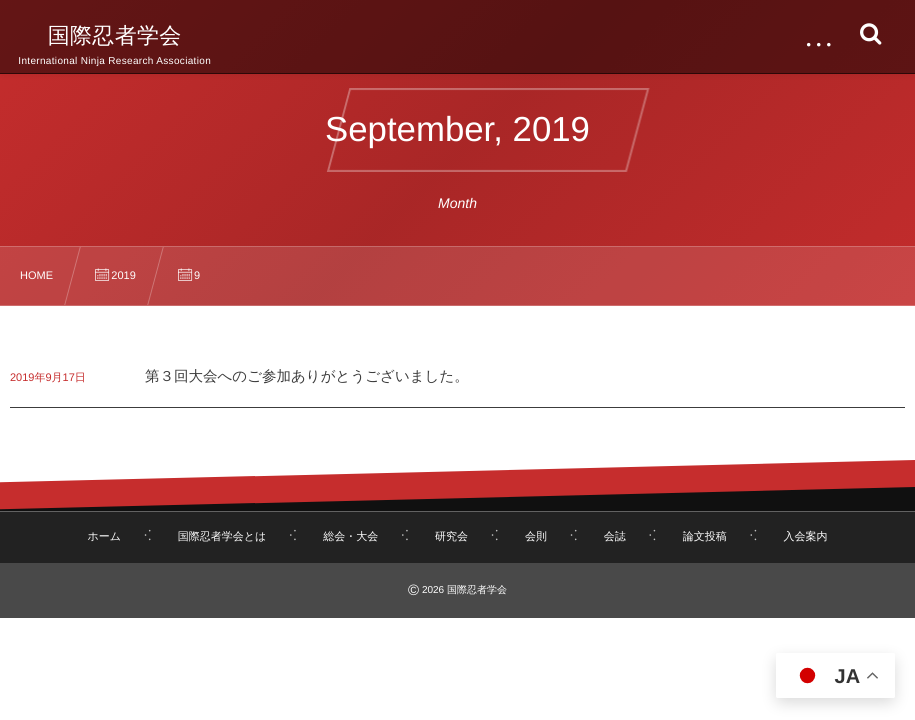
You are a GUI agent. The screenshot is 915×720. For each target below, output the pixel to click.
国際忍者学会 (115, 36)
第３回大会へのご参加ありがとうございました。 (307, 377)
